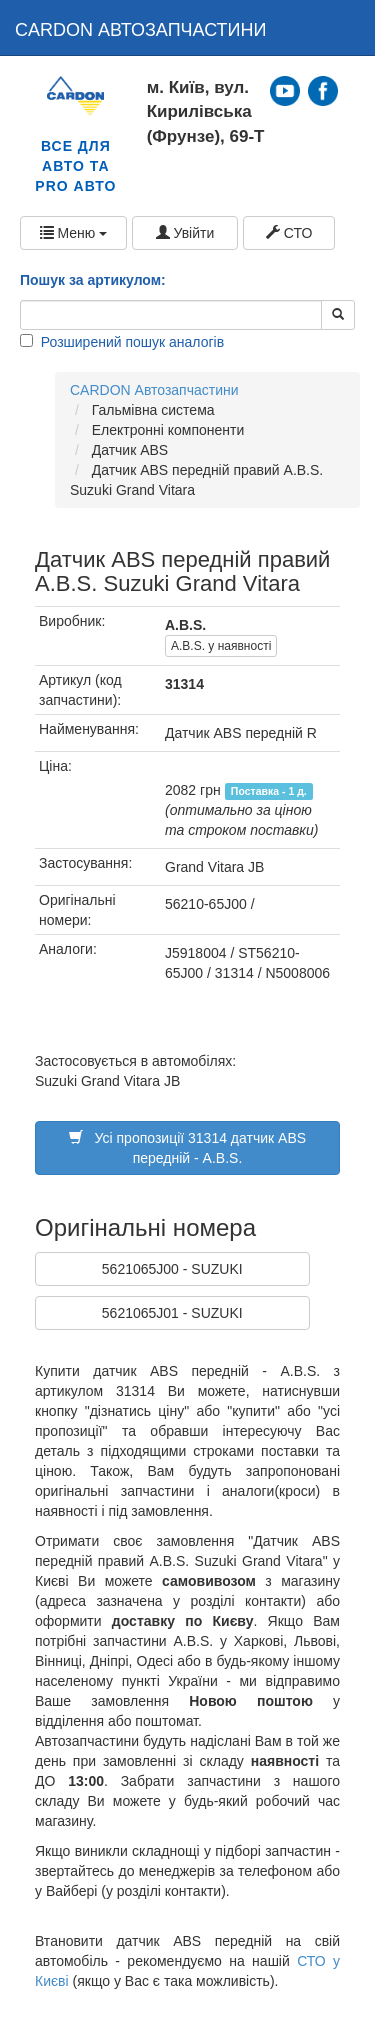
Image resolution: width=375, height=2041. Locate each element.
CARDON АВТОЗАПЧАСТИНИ (141, 30)
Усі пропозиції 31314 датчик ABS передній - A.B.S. (187, 1148)
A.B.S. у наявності (221, 646)
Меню (74, 233)
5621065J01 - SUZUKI (172, 1313)
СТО (289, 233)
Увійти (185, 233)
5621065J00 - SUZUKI (172, 1269)
